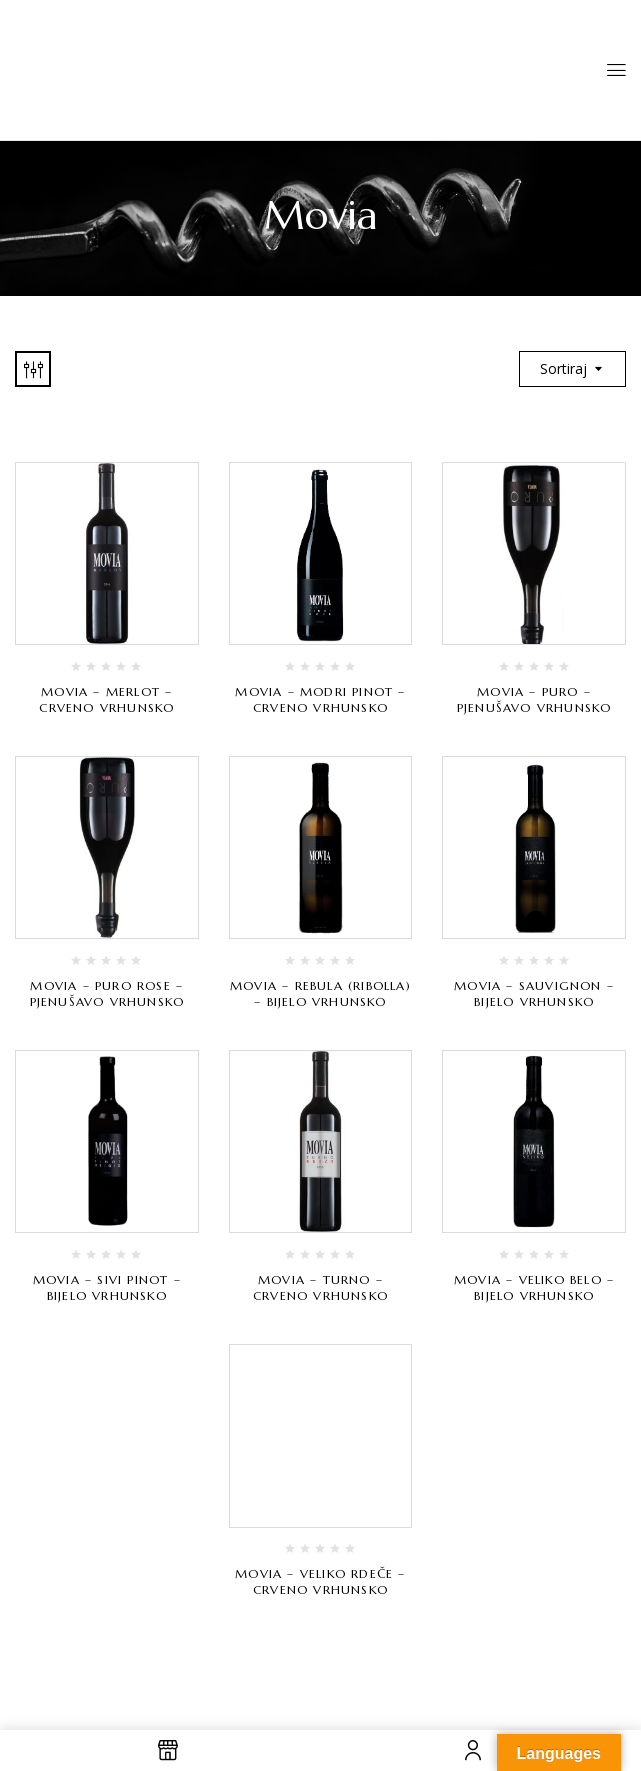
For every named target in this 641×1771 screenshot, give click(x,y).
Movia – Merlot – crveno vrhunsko (106, 699)
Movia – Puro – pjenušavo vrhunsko (534, 699)
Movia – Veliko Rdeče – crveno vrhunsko (320, 1581)
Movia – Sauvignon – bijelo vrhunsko (534, 993)
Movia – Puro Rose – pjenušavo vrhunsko (107, 993)
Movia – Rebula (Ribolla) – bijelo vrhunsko (320, 993)
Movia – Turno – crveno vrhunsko (320, 1287)
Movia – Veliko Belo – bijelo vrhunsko (534, 1287)
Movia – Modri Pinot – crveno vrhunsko (320, 699)
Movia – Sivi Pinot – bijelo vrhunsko (107, 1287)
